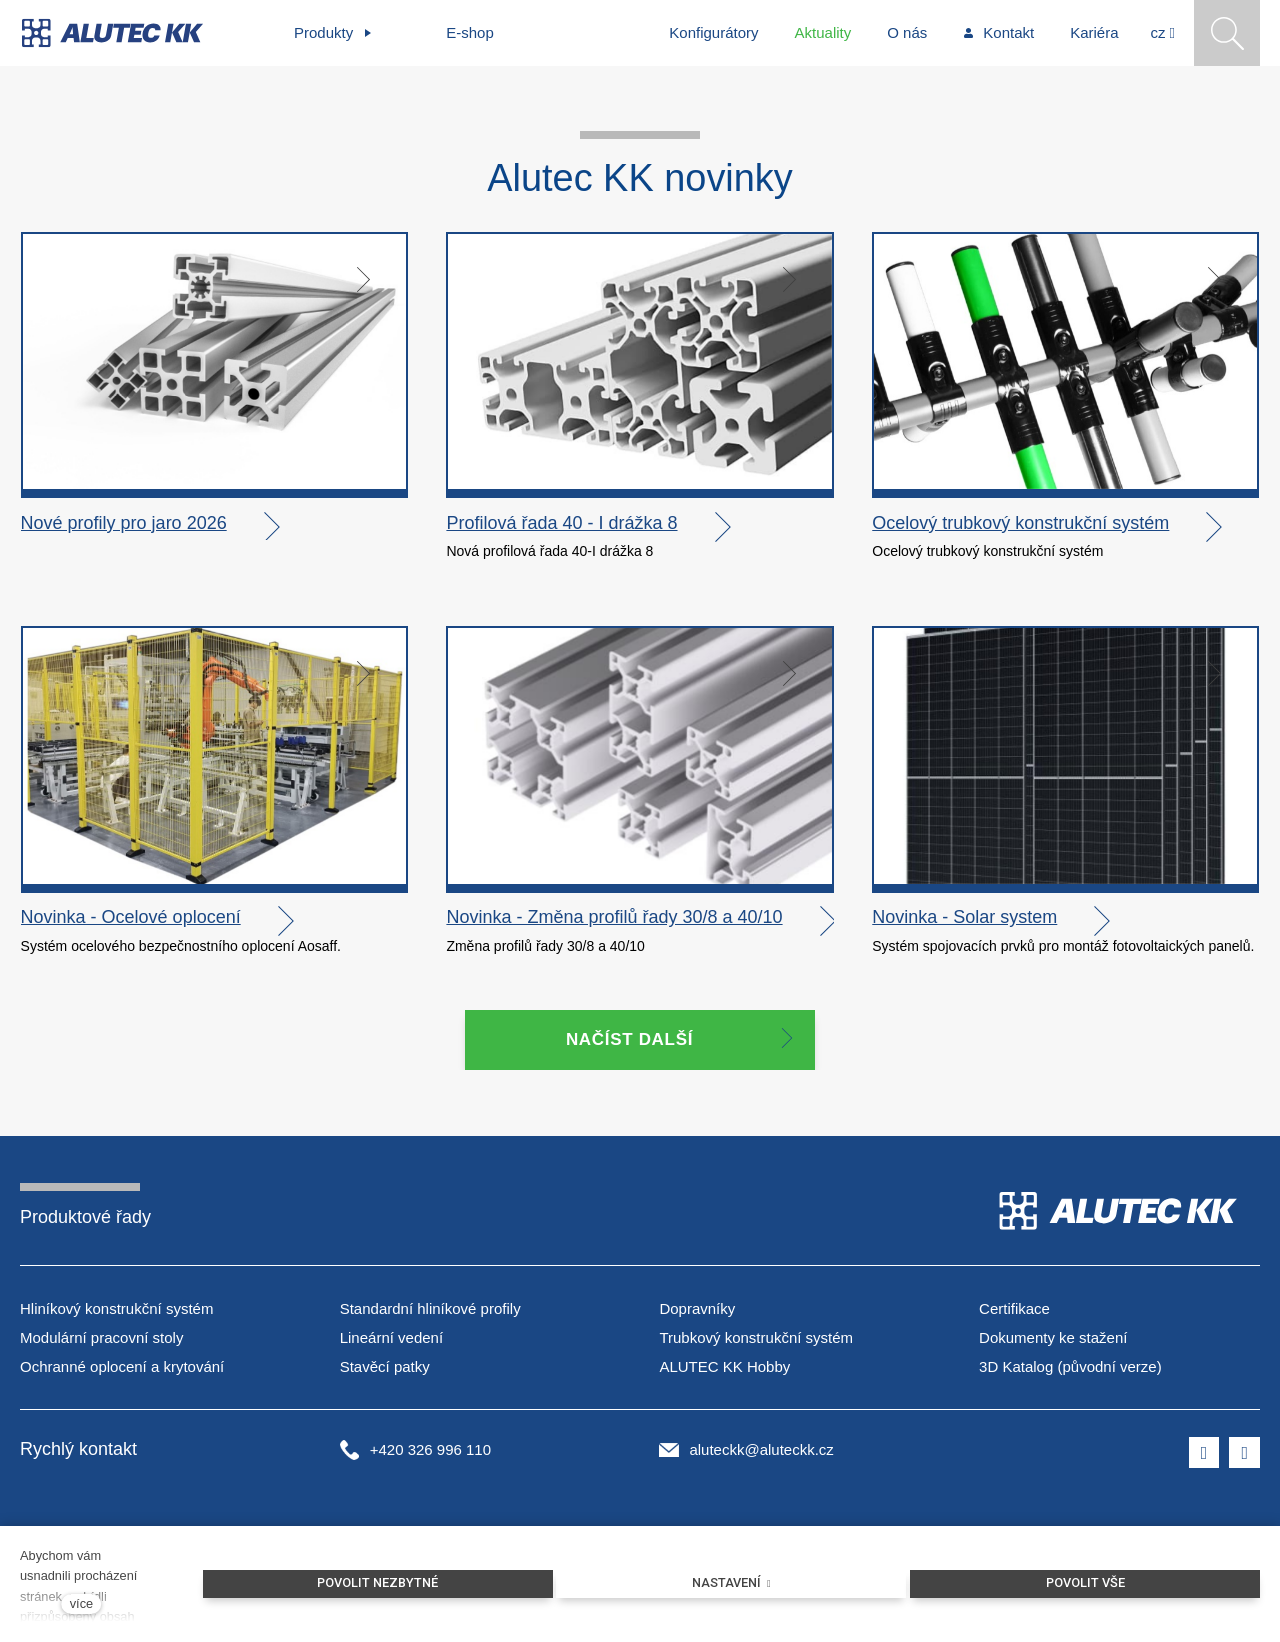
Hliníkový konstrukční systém (116, 1311)
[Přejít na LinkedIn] (1244, 1455)
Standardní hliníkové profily (430, 1311)
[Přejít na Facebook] (1204, 1455)
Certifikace (1014, 1311)
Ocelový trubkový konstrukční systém (1020, 526)
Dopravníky (697, 1311)
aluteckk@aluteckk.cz (761, 1451)
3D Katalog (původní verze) (1070, 1368)
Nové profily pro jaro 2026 (124, 526)
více (81, 1603)
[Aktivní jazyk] (1163, 33)
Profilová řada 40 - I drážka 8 (561, 526)
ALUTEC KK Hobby (724, 1368)
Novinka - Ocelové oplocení (131, 920)
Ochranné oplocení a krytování (122, 1368)
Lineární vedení (391, 1340)
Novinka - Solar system (964, 920)
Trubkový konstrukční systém (756, 1340)
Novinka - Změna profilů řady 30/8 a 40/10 (614, 920)
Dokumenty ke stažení (1053, 1340)
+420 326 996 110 (430, 1451)
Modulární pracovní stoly (101, 1340)
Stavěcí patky (385, 1368)
